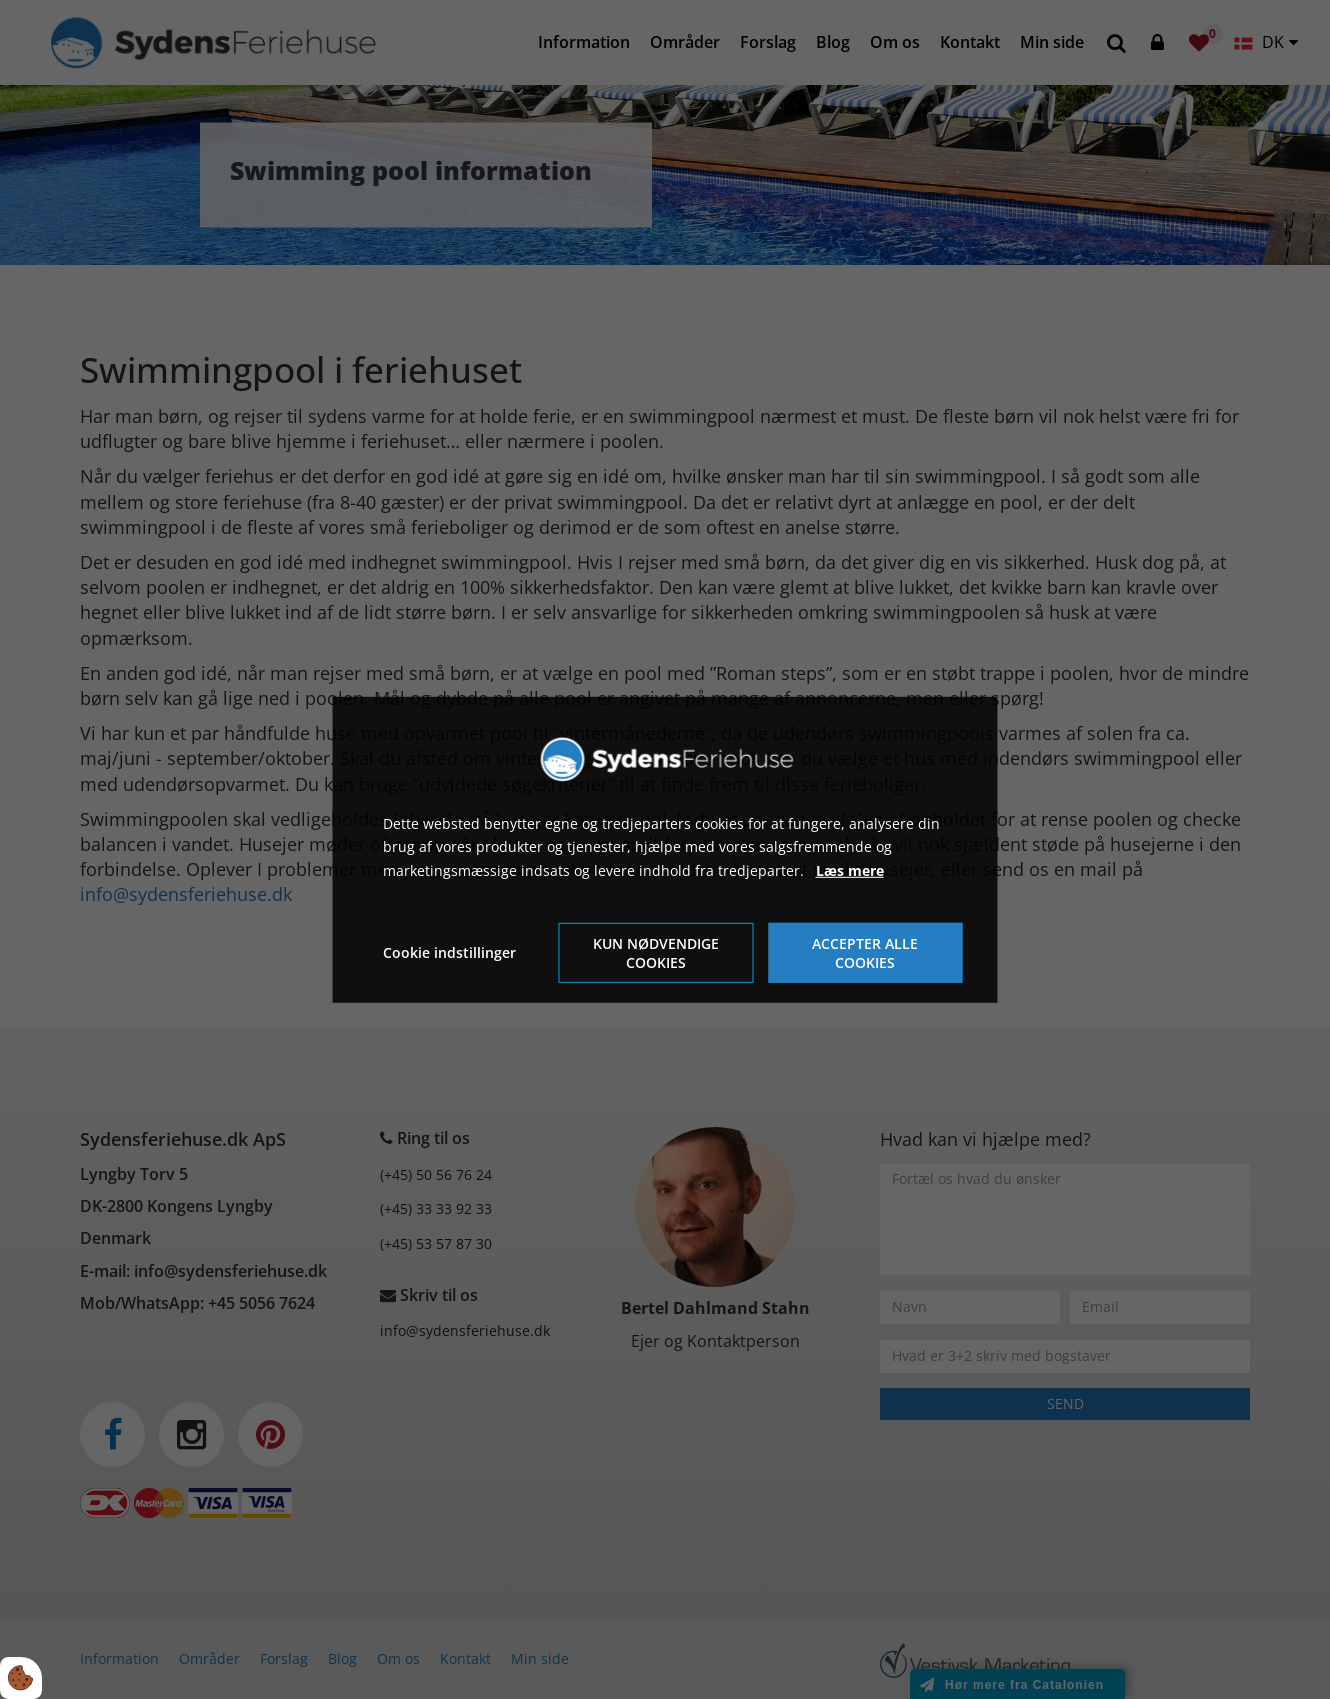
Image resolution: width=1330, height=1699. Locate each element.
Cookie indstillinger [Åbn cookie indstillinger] (449, 952)
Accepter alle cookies (865, 953)
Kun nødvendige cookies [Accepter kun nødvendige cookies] (656, 953)
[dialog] (665, 849)
